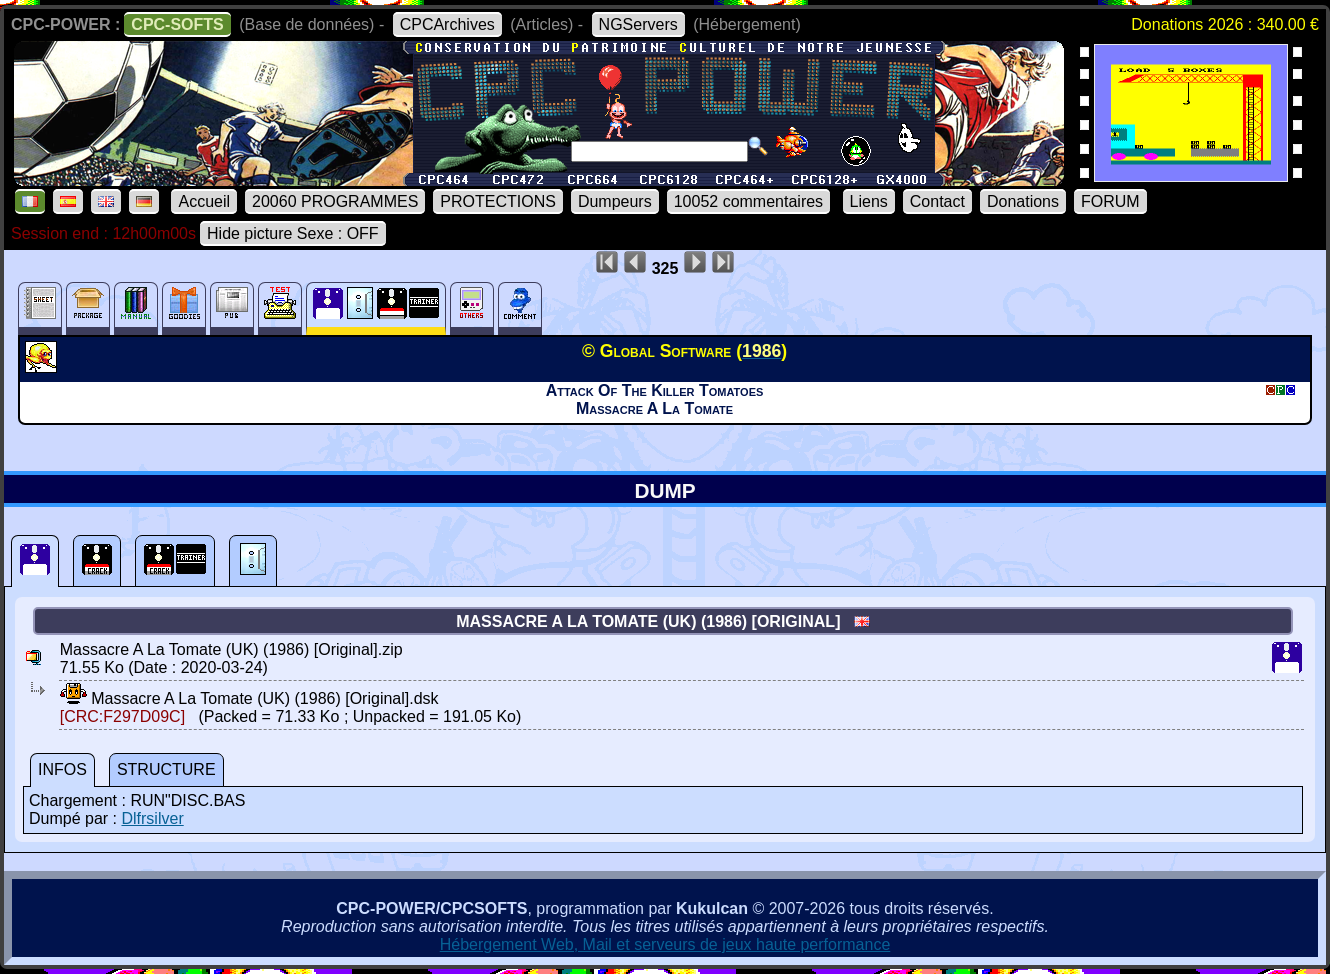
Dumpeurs (615, 201)
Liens (869, 201)
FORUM (1110, 201)
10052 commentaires (748, 201)
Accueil (204, 201)
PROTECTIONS (498, 201)
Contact (937, 201)
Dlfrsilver (152, 818)
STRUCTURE (166, 769)
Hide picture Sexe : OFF (293, 233)
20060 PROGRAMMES (335, 201)
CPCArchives (447, 24)
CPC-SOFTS (177, 24)
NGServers (638, 24)
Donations (1023, 201)
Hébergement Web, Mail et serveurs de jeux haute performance (665, 944)
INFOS (62, 769)
